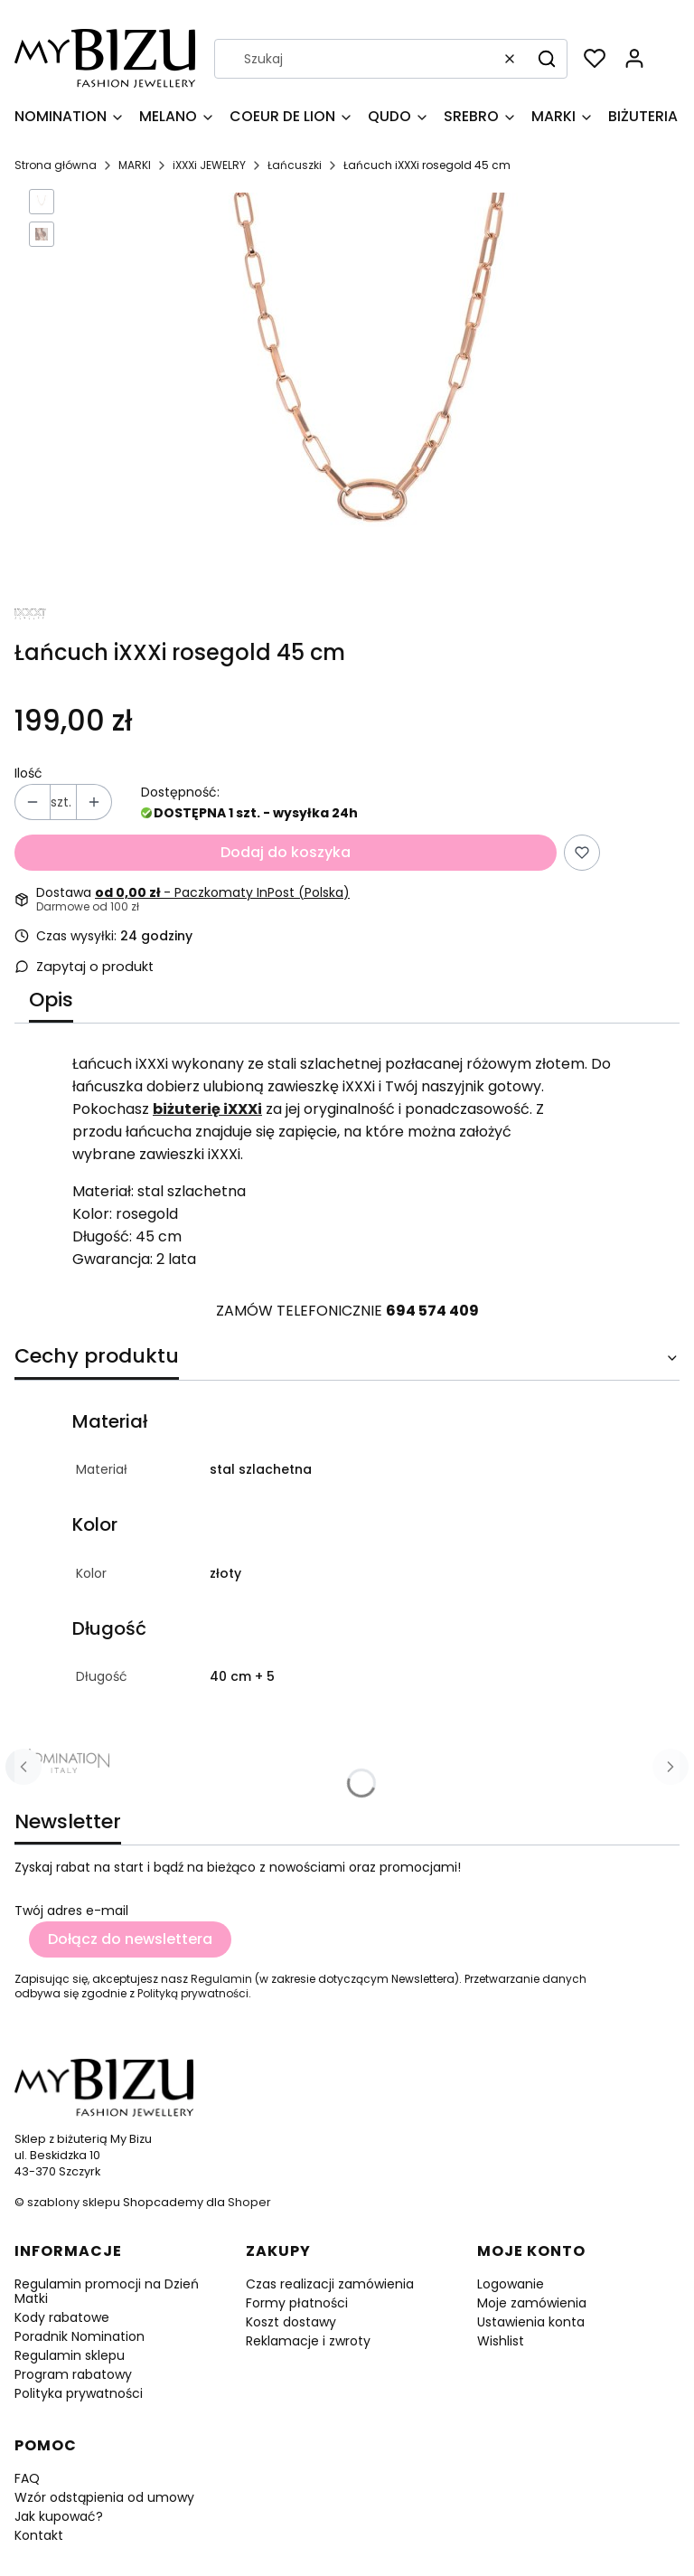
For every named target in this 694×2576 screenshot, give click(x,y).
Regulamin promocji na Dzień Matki (106, 2291)
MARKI (134, 165)
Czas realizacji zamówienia (330, 2284)
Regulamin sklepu (69, 2355)
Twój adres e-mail (71, 1910)
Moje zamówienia (531, 2303)
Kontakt (38, 2535)
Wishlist (500, 2341)
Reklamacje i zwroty (308, 2341)
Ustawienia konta (531, 2322)
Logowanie (510, 2284)
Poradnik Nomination (79, 2336)
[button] (546, 58)
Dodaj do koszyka (285, 852)
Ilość (28, 773)
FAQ (27, 2478)
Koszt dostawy (291, 2322)
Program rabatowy (73, 2374)
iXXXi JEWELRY (209, 165)
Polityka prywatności (78, 2393)
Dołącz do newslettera (130, 1939)
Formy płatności (297, 2303)
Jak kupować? (58, 2516)
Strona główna (55, 165)
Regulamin (221, 1978)
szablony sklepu (73, 2202)
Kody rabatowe (61, 2317)
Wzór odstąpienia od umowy (104, 2497)
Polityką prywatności (193, 1993)
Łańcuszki (294, 165)
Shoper (249, 2202)
